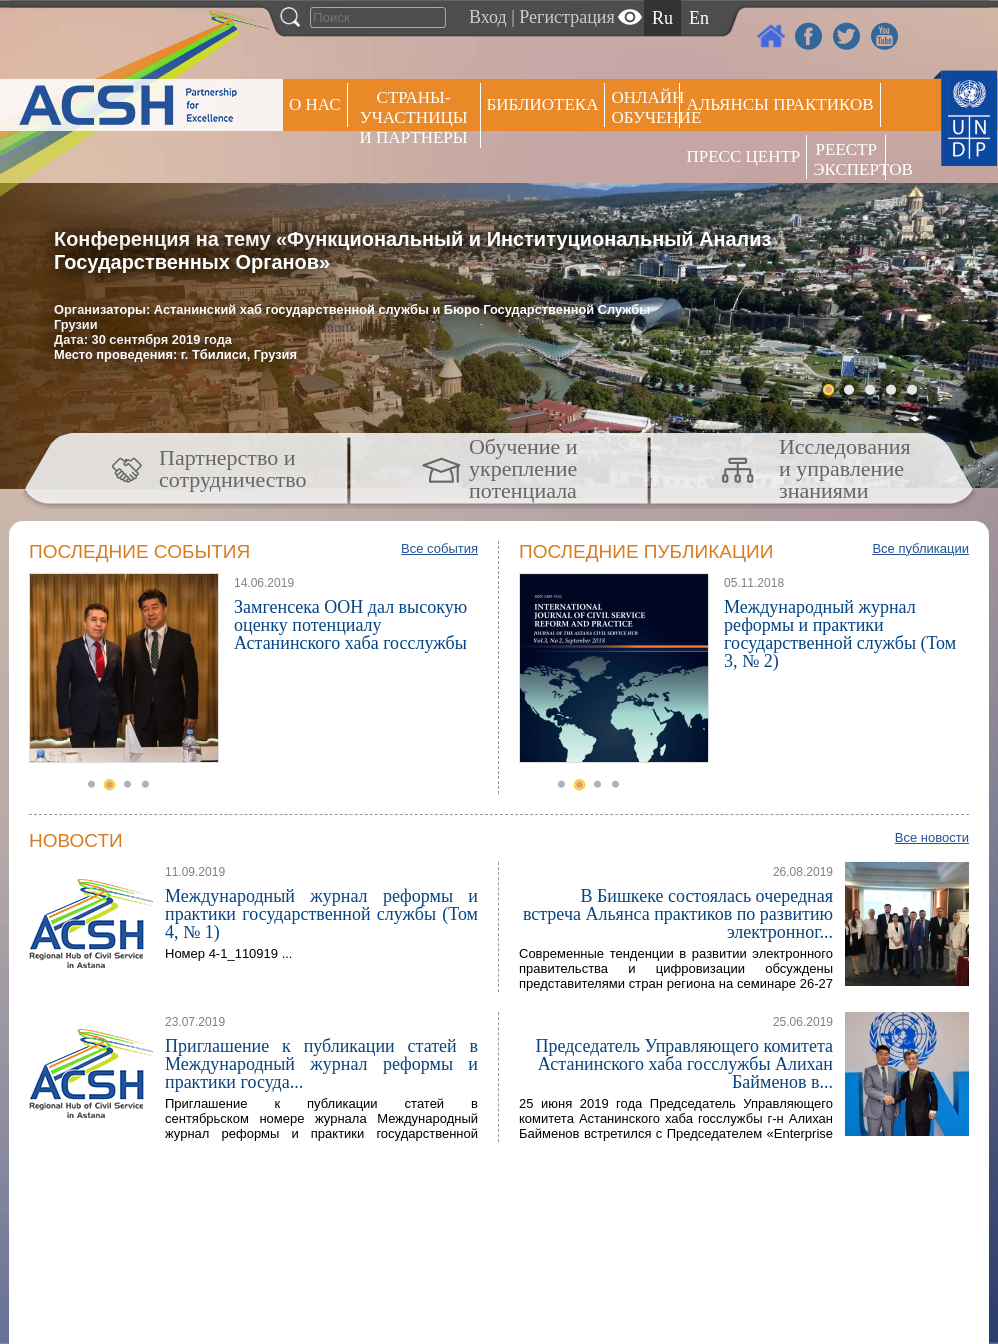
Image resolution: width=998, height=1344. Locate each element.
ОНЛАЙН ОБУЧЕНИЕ (645, 107)
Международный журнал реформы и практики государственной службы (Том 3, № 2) (840, 634)
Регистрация (566, 17)
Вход (488, 17)
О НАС (315, 104)
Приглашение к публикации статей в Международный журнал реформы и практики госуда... (321, 1064)
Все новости (932, 837)
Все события (439, 548)
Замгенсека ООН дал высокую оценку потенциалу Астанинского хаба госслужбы (350, 625)
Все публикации (920, 548)
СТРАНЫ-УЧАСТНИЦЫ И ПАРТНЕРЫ (414, 117)
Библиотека (543, 104)
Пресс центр (743, 156)
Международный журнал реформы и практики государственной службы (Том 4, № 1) (321, 914)
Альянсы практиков (779, 104)
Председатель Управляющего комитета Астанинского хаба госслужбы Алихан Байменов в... (684, 1064)
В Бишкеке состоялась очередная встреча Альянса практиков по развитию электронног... (678, 914)
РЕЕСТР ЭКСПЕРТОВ (849, 159)
